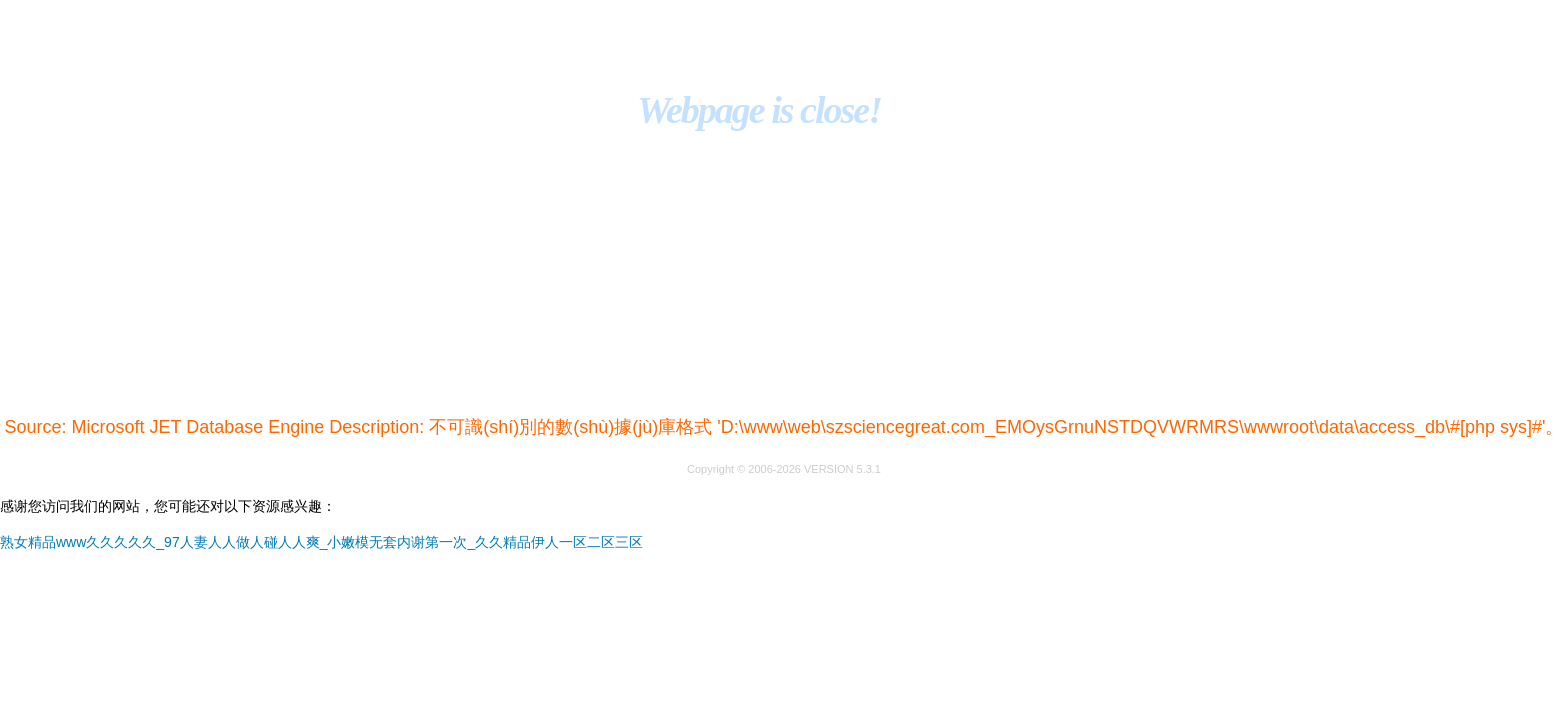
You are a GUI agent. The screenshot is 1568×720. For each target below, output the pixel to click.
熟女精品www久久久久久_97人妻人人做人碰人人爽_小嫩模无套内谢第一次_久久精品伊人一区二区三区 (321, 542)
